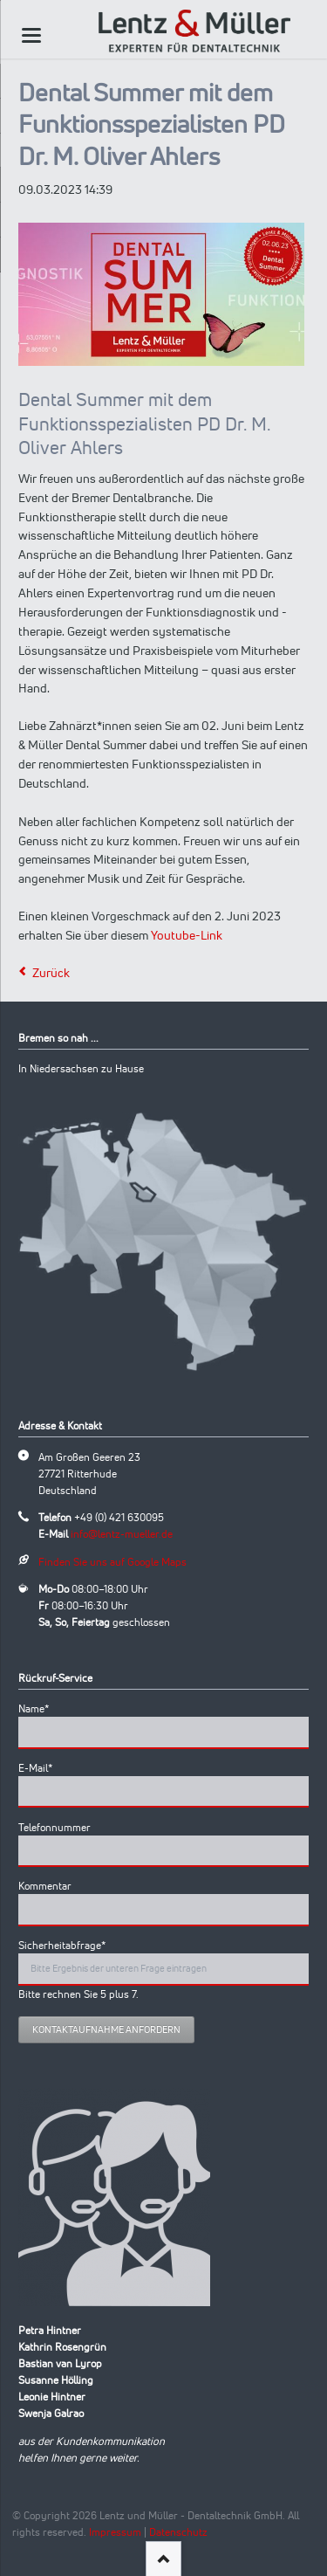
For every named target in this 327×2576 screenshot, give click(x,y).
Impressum (115, 2531)
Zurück (51, 973)
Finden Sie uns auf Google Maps (112, 1561)
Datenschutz (178, 2531)
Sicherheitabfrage (62, 1945)
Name (41, 1708)
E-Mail (41, 1767)
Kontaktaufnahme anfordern (106, 2029)
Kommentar (45, 1885)
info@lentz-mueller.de (122, 1533)
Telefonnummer (54, 1827)
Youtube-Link (186, 935)
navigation (31, 35)
